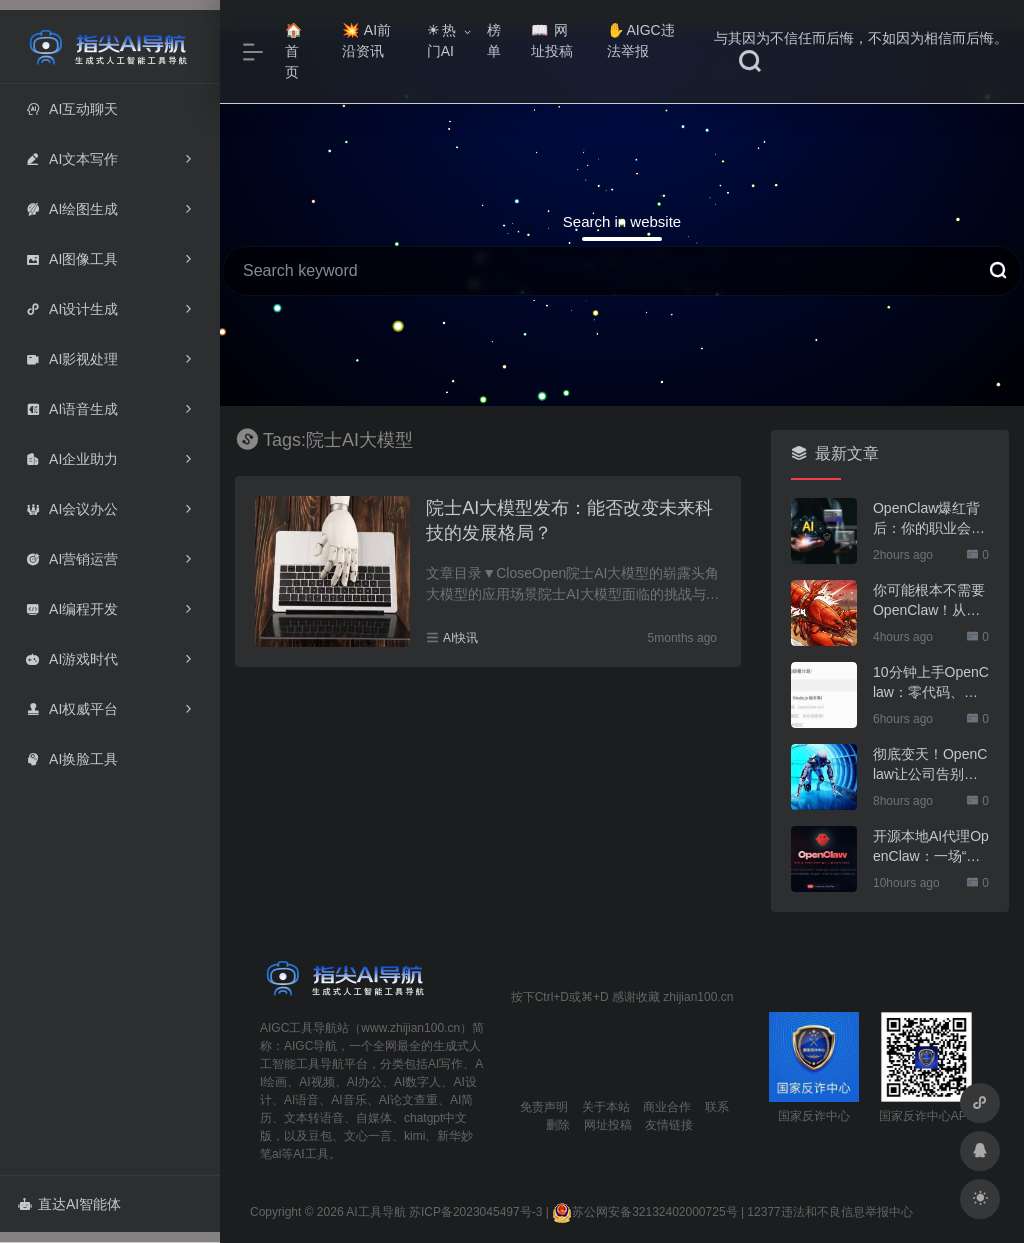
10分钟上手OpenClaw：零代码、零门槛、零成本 (931, 683)
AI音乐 (348, 1100)
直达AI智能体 (69, 1204)
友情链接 (669, 1125)
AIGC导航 (310, 1046)
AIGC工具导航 (298, 1028)
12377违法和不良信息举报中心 (829, 1212)
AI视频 (316, 1082)
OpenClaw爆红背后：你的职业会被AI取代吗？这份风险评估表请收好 (929, 519)
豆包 (320, 1136)
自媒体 (374, 1118)
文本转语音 (314, 1118)
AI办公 (364, 1082)
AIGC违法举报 (640, 40)
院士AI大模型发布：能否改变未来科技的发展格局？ (569, 521)
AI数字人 (417, 1082)
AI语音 (301, 1100)
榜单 (494, 40)
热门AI (441, 40)
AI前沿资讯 (366, 40)
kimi (414, 1136)
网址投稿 (552, 40)
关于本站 (606, 1107)
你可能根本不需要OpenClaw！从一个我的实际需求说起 (929, 601)
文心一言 (368, 1136)
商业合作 (667, 1107)
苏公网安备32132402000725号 (644, 1212)
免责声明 (544, 1107)
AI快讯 (460, 638)
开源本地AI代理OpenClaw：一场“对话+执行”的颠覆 (931, 847)
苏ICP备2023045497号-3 (475, 1212)
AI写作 (445, 1064)
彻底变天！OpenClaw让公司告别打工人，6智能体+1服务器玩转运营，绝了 (930, 765)
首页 (293, 51)
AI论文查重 (408, 1100)
